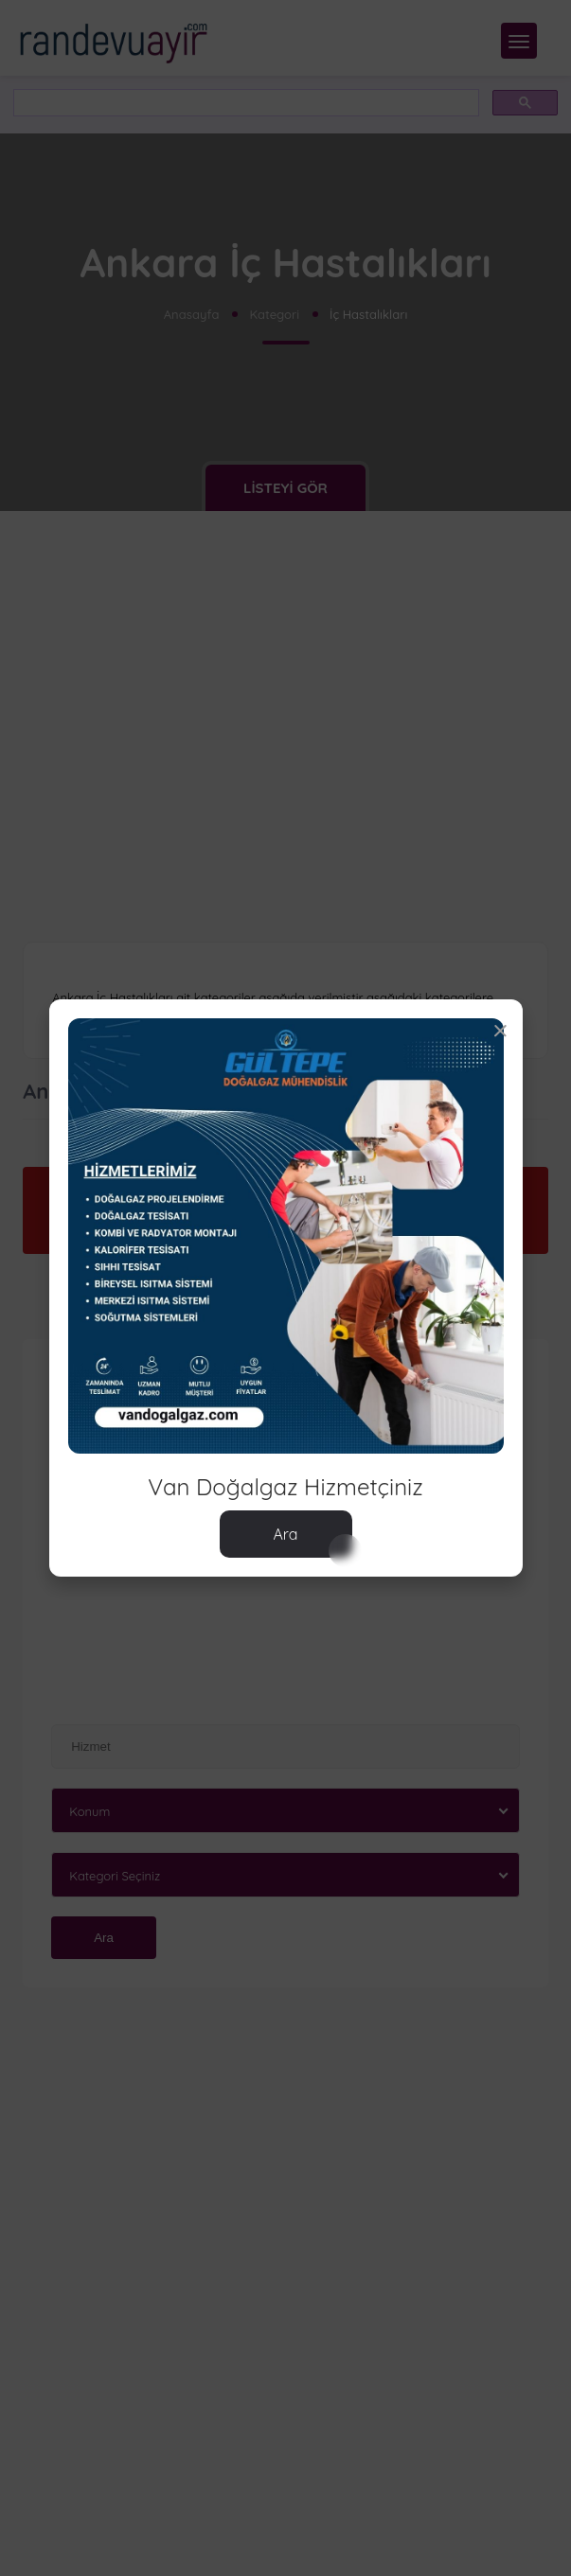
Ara (285, 1534)
